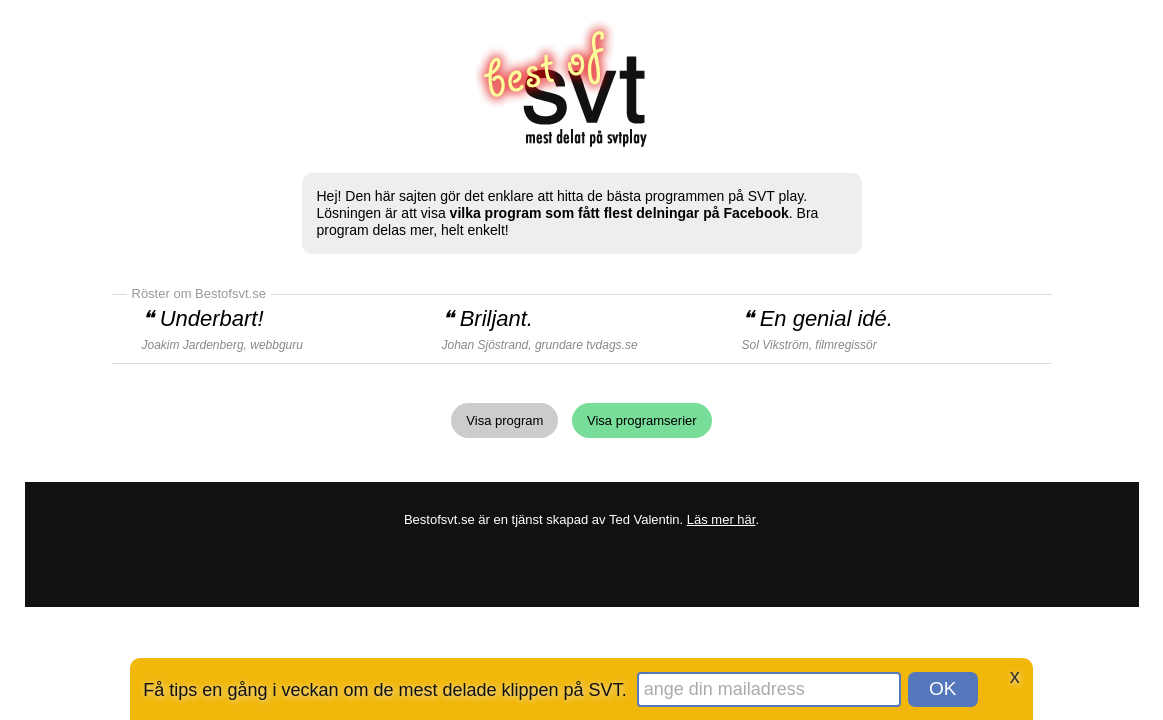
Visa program (504, 420)
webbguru (276, 345)
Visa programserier (642, 420)
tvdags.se (611, 345)
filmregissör (845, 345)
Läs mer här (721, 519)
